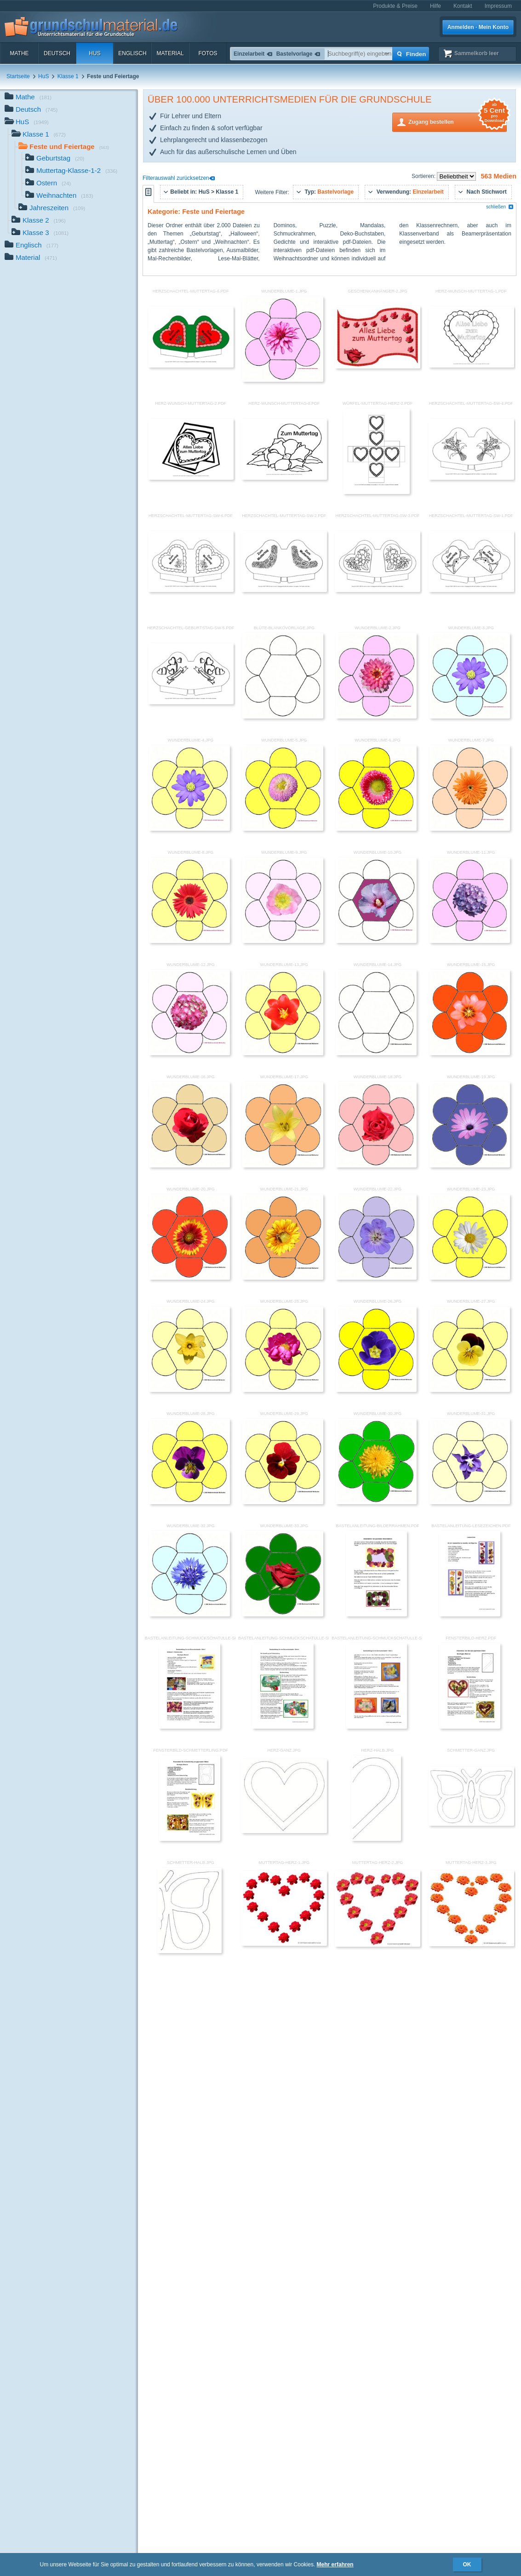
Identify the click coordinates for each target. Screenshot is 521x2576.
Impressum (498, 6)
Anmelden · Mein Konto (478, 27)
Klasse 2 (38, 221)
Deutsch (57, 53)
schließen (500, 206)
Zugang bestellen (457, 121)
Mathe (19, 53)
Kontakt (462, 6)
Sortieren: (424, 176)
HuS (94, 53)
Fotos (207, 53)
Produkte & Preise (395, 6)
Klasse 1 (68, 76)
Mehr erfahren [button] (335, 2564)
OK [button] (467, 2564)
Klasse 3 (40, 233)
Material (169, 53)
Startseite (18, 76)
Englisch (132, 53)
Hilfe (435, 6)
